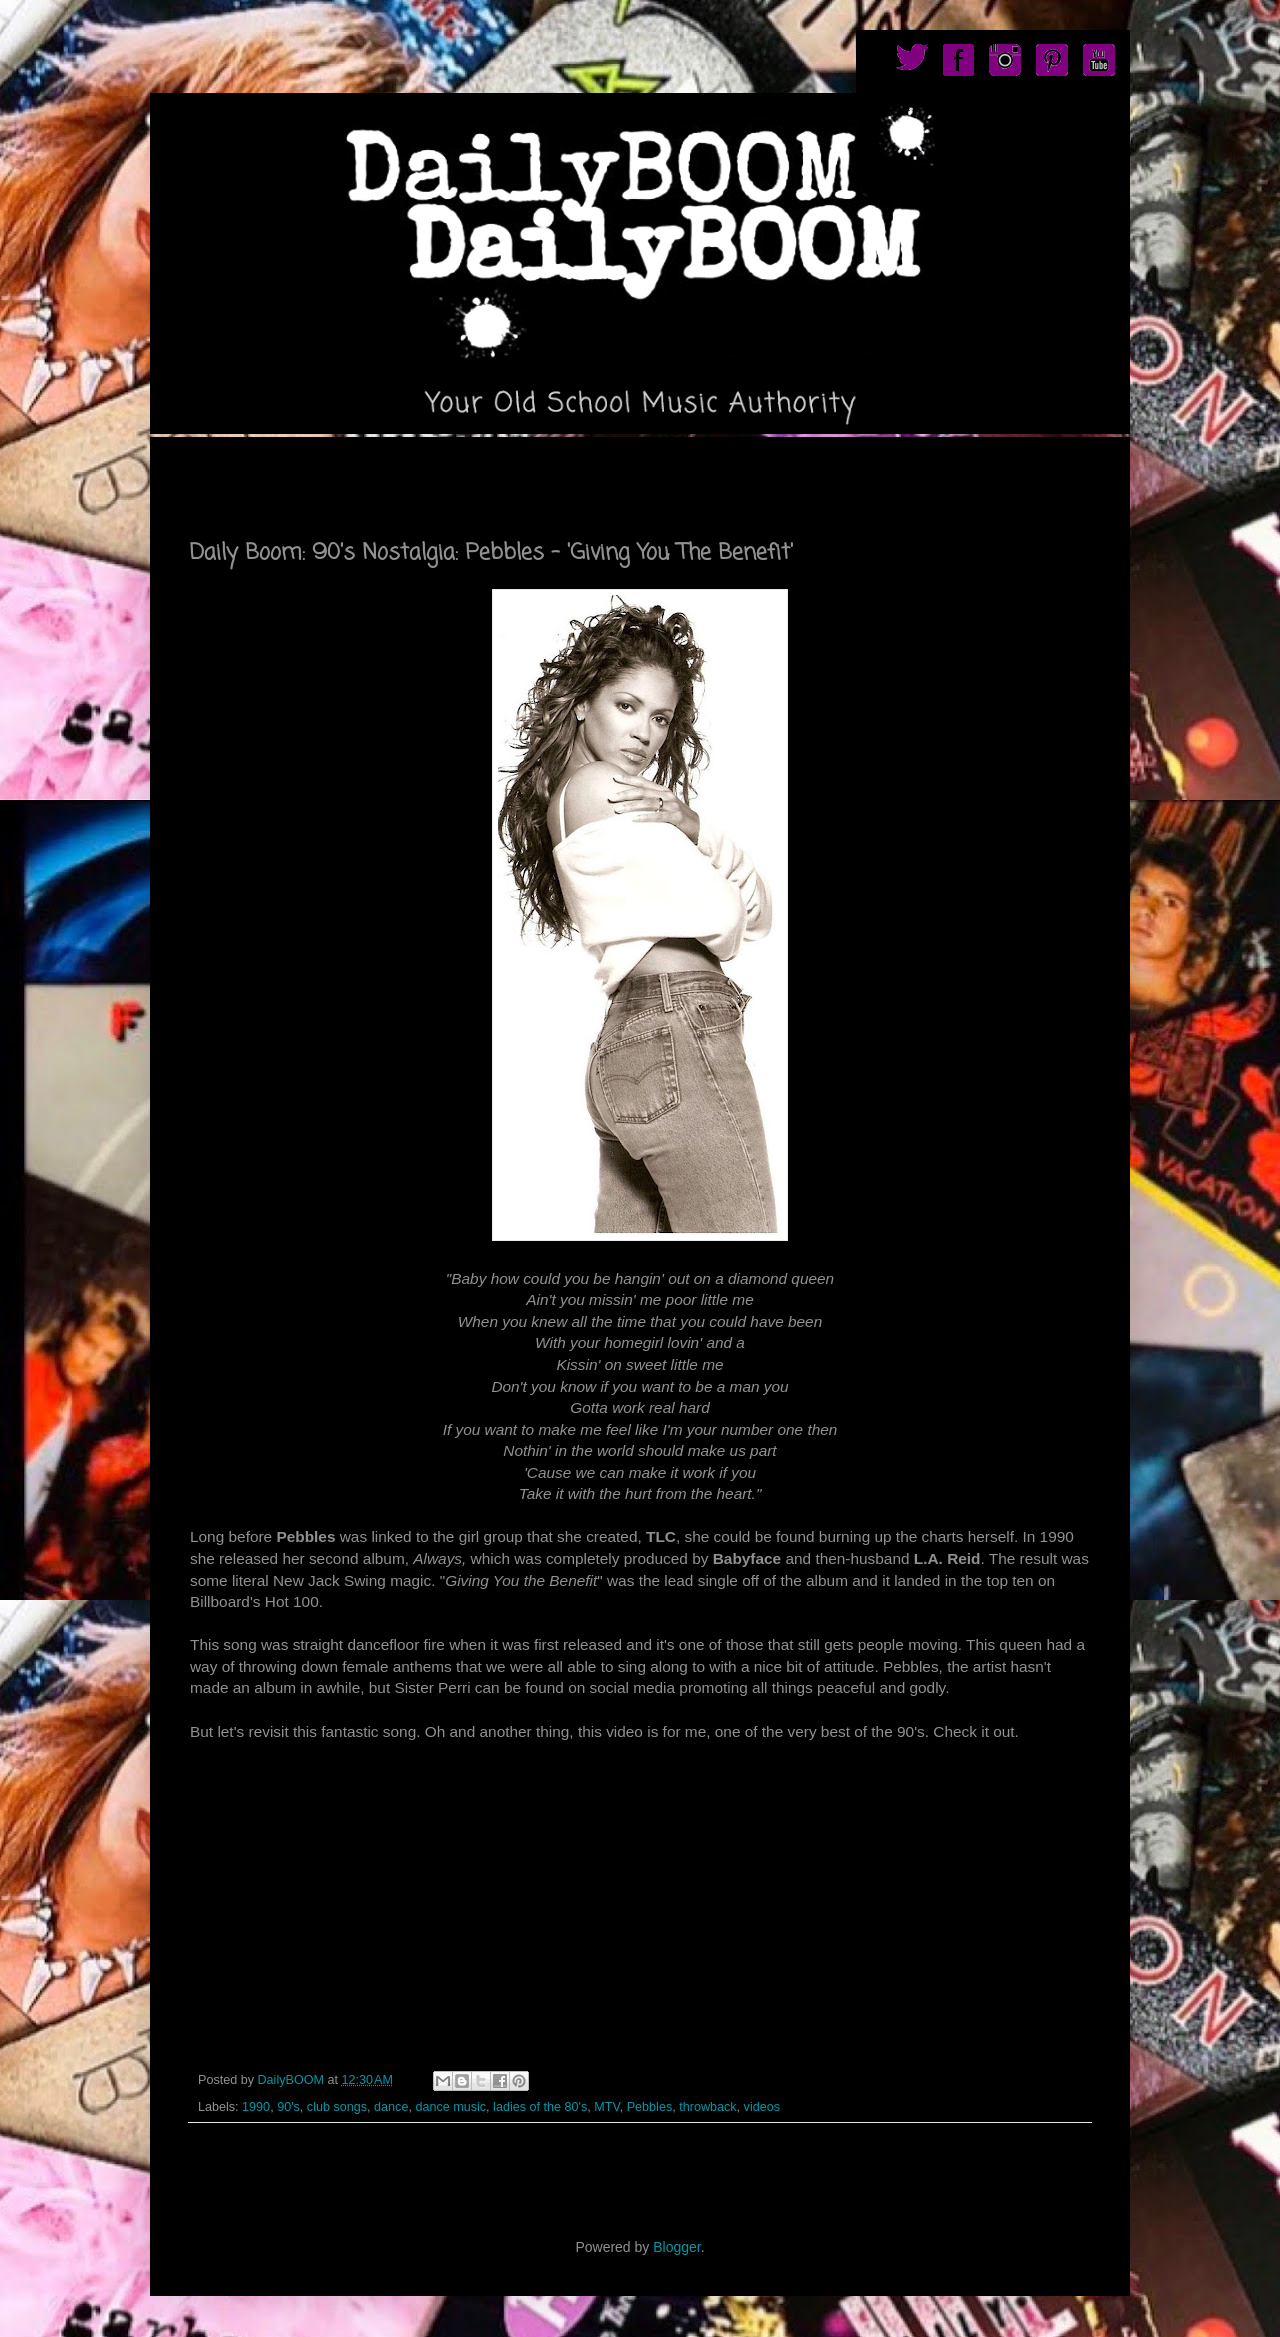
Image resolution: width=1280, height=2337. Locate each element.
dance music (450, 2107)
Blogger (676, 2247)
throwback (707, 2107)
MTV (606, 2107)
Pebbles (650, 2107)
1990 (256, 2107)
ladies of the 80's (540, 2107)
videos (762, 2107)
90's (288, 2107)
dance (391, 2107)
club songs (337, 2107)
